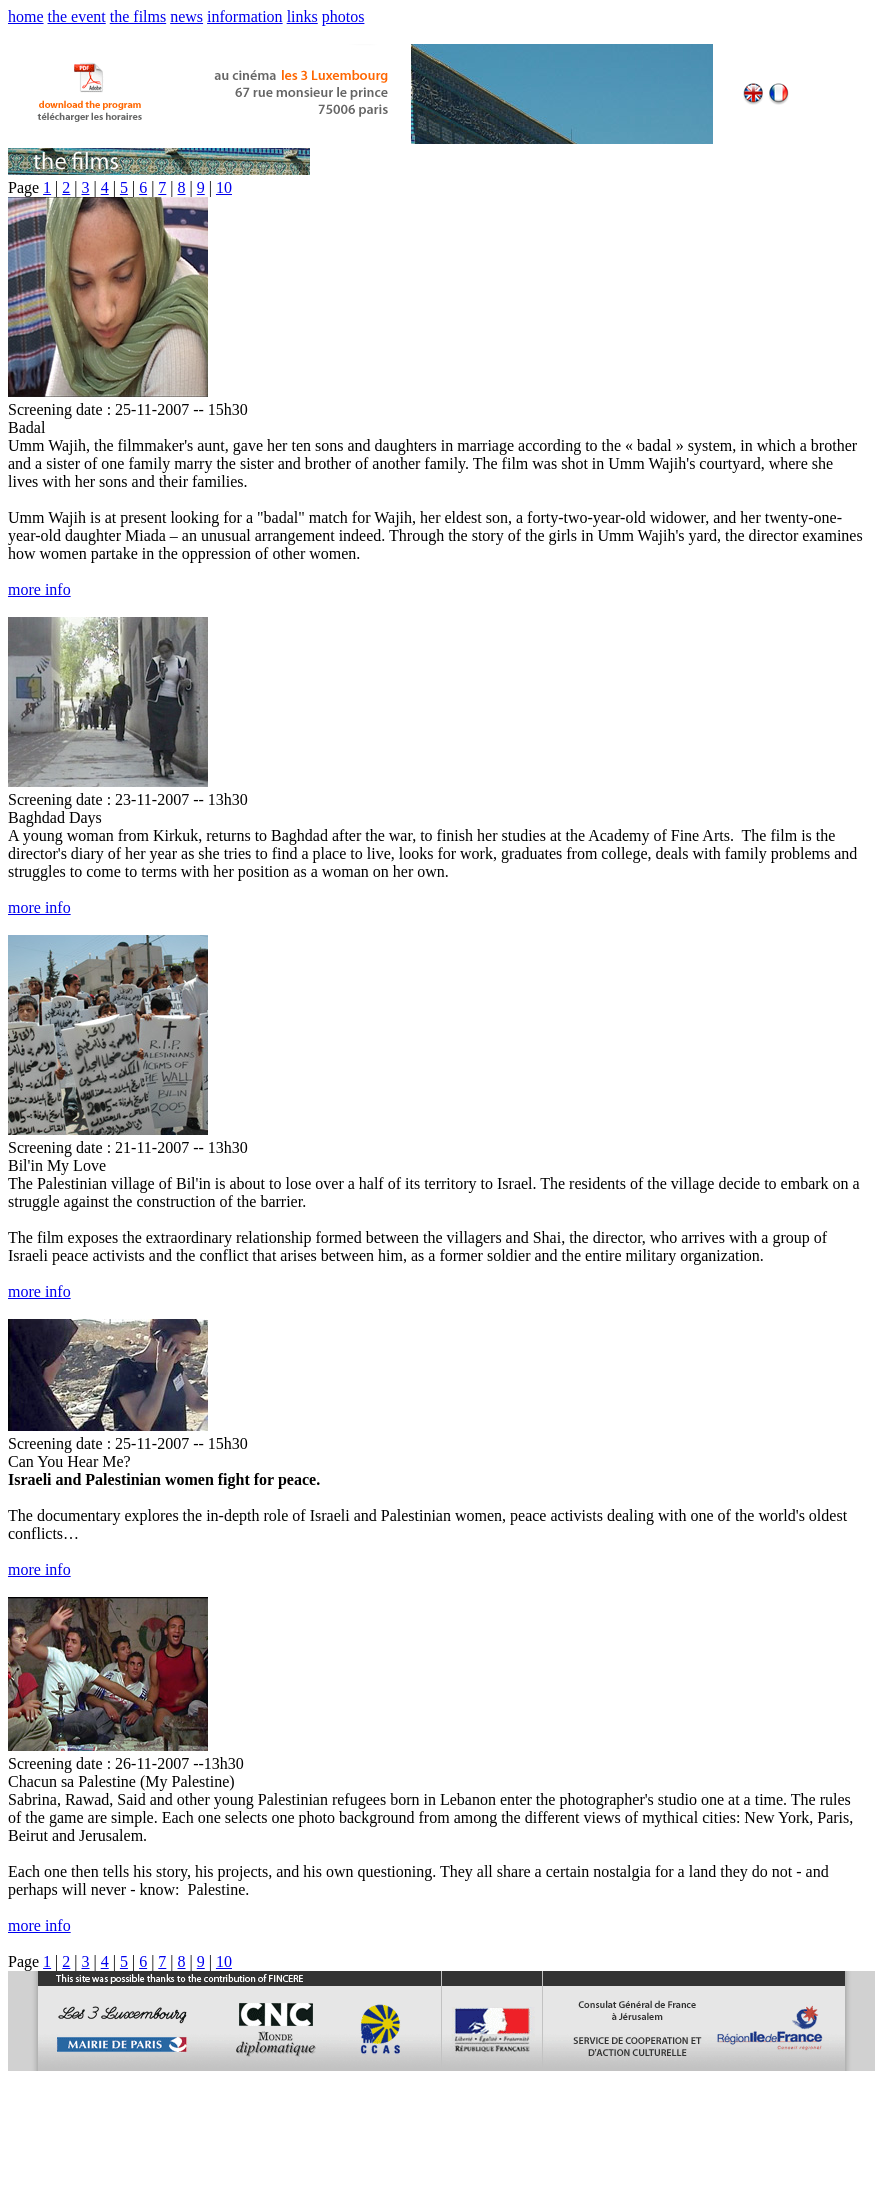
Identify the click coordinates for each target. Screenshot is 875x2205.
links (302, 16)
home (26, 16)
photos (343, 16)
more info (39, 589)
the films (138, 16)
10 (224, 187)
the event (77, 16)
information (245, 16)
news (186, 16)
